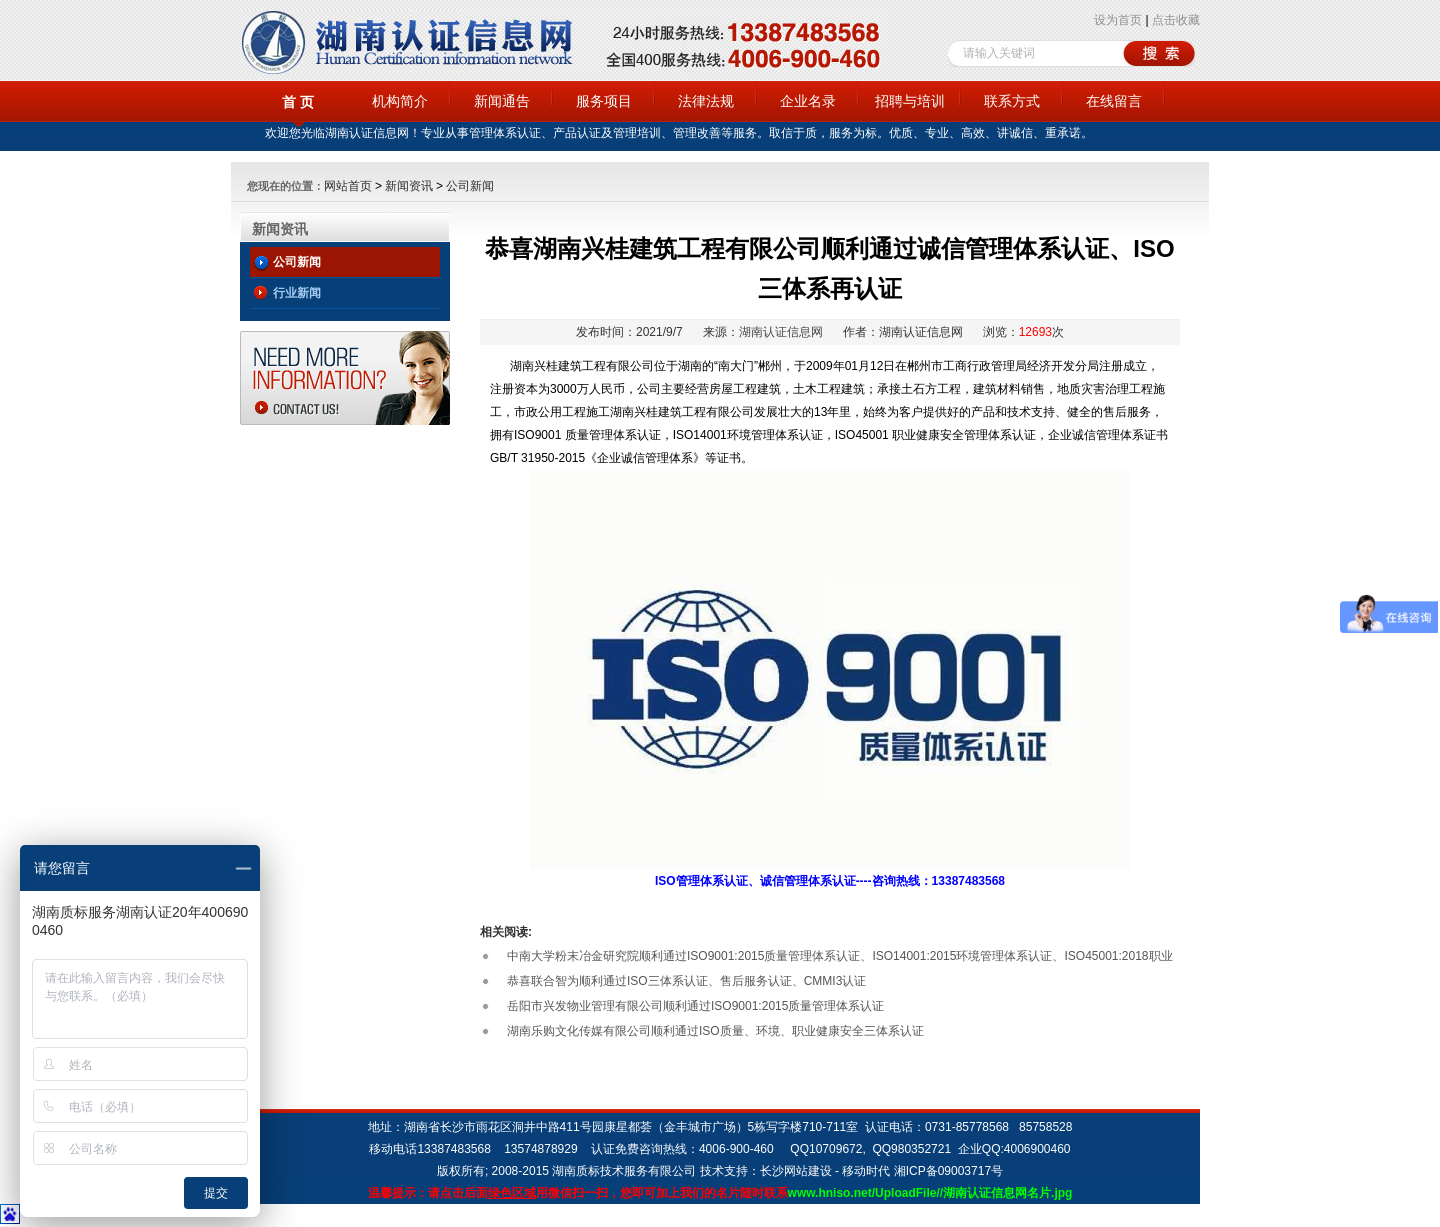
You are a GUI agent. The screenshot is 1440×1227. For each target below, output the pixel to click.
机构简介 (400, 101)
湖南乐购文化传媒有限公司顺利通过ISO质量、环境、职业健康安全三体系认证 (715, 1031)
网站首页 (348, 186)
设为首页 (1118, 20)
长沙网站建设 (796, 1171)
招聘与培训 (910, 101)
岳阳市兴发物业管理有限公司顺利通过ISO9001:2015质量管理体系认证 (695, 1006)
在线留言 (1114, 101)
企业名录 (808, 101)
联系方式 (1012, 101)
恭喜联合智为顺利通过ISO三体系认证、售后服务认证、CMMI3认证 (686, 981)
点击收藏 (1176, 20)
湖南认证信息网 (781, 332)
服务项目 (604, 101)
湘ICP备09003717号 (948, 1171)
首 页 (298, 102)
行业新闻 (297, 293)
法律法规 (706, 101)
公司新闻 (470, 186)
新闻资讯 (409, 186)
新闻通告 (502, 101)
